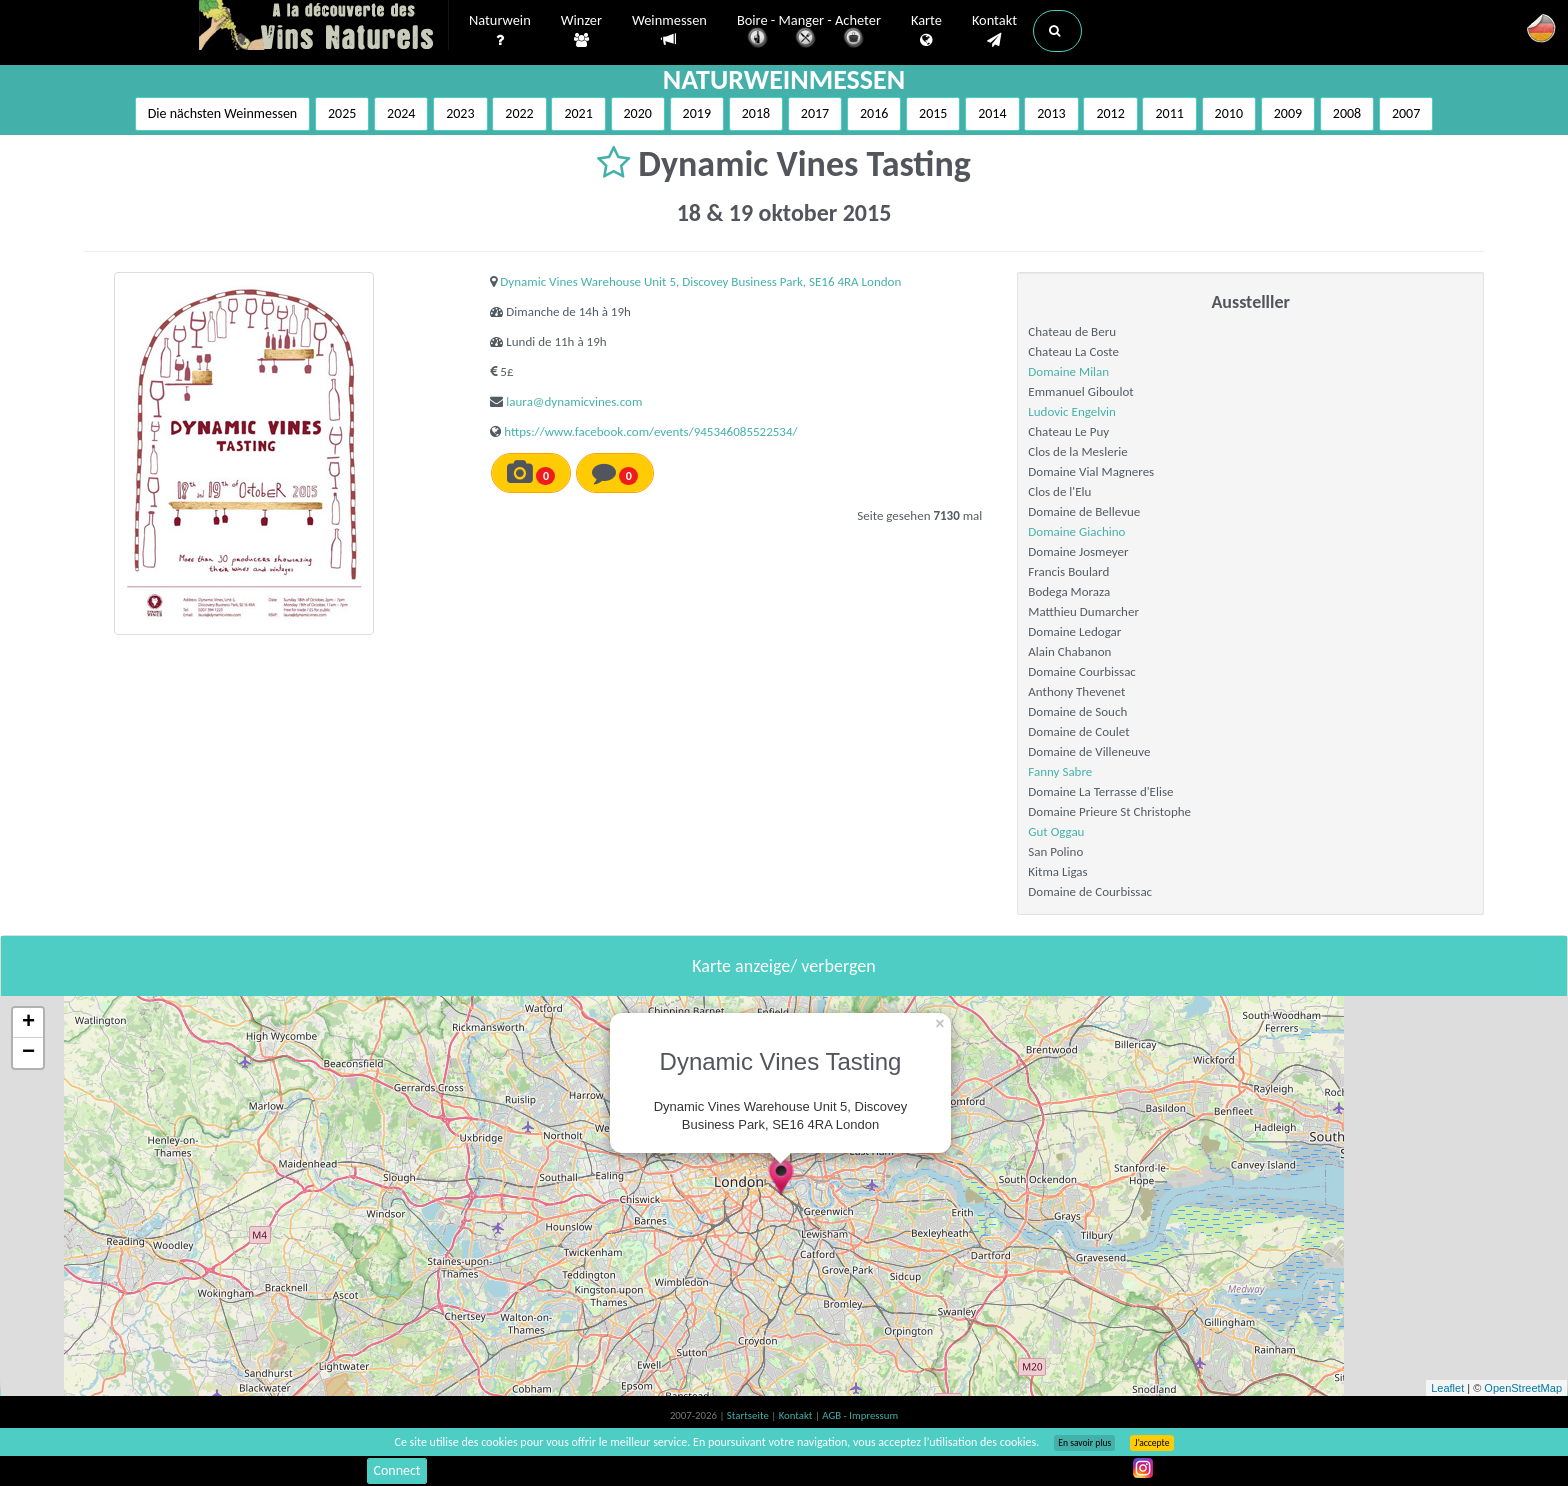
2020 (638, 113)
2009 (1288, 113)
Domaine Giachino (1076, 531)
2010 (1229, 113)
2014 (992, 113)
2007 (1406, 113)
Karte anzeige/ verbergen (783, 966)
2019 (697, 113)
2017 (815, 113)
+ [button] (28, 1023)
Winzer (581, 31)
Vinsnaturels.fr (324, 27)
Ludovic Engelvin (1072, 411)
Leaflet (1447, 1388)
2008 (1347, 113)
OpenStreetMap (1523, 1388)
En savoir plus (1084, 1443)
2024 (401, 113)
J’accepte (1151, 1443)
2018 (756, 113)
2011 (1169, 113)
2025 (342, 113)
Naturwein (500, 31)
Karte (926, 31)
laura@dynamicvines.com (574, 401)
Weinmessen (669, 30)
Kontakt (994, 31)
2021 (578, 113)
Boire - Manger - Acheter (809, 32)
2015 (933, 113)
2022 (519, 113)
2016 (874, 113)
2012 (1110, 113)
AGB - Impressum (860, 1415)
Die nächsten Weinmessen (223, 113)
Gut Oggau (1056, 831)
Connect (396, 1470)
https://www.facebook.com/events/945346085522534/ (650, 431)
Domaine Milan (1068, 371)
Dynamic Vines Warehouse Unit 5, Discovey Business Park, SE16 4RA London (700, 281)
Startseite (749, 1415)
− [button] (28, 1053)
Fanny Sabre (1060, 771)
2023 (460, 113)
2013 (1051, 113)
